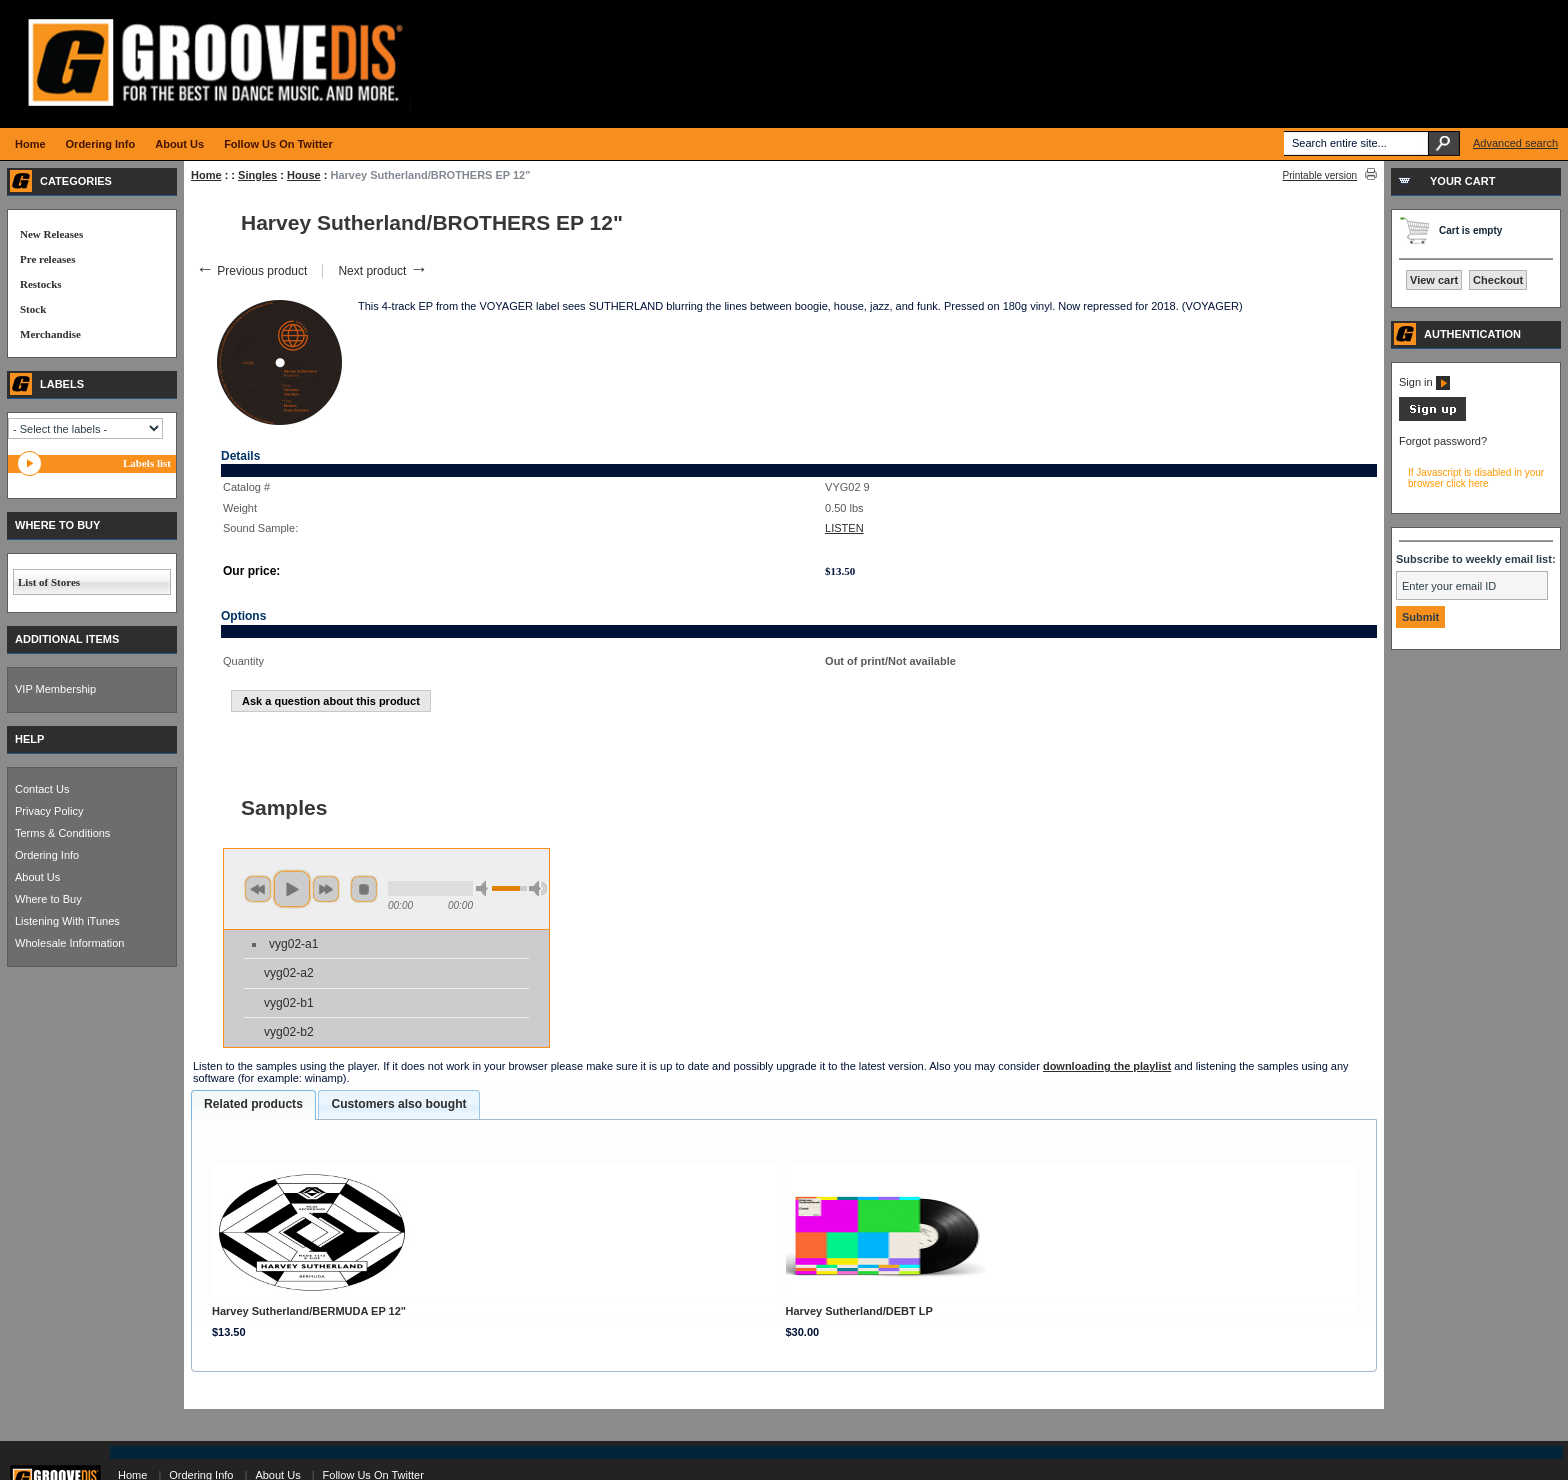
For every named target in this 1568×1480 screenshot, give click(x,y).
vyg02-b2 (289, 1032)
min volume (485, 888)
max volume (538, 888)
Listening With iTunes (67, 921)
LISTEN (844, 528)
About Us (37, 877)
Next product (382, 271)
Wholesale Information (69, 943)
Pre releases (47, 259)
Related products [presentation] (253, 1104)
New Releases (51, 234)
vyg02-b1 (289, 1003)
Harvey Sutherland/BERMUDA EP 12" (309, 1311)
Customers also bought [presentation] (398, 1104)
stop (364, 889)
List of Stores (49, 582)
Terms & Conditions (62, 833)
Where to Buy (48, 899)
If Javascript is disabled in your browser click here (1476, 478)
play (292, 889)
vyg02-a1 (293, 944)
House (304, 175)
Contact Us (42, 789)
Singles (257, 175)
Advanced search (1515, 143)
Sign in (1424, 382)
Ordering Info (47, 855)
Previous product (251, 271)
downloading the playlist (1107, 1066)
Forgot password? (1443, 441)
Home (206, 175)
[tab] (253, 1105)
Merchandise (50, 334)
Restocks (41, 284)
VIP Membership (55, 689)
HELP (29, 739)
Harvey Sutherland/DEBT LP (859, 1311)
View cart (1434, 280)
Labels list (147, 463)
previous (258, 889)
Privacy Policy (49, 811)
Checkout (1498, 280)
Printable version (1320, 175)
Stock (33, 309)
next (326, 889)
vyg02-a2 (289, 973)
